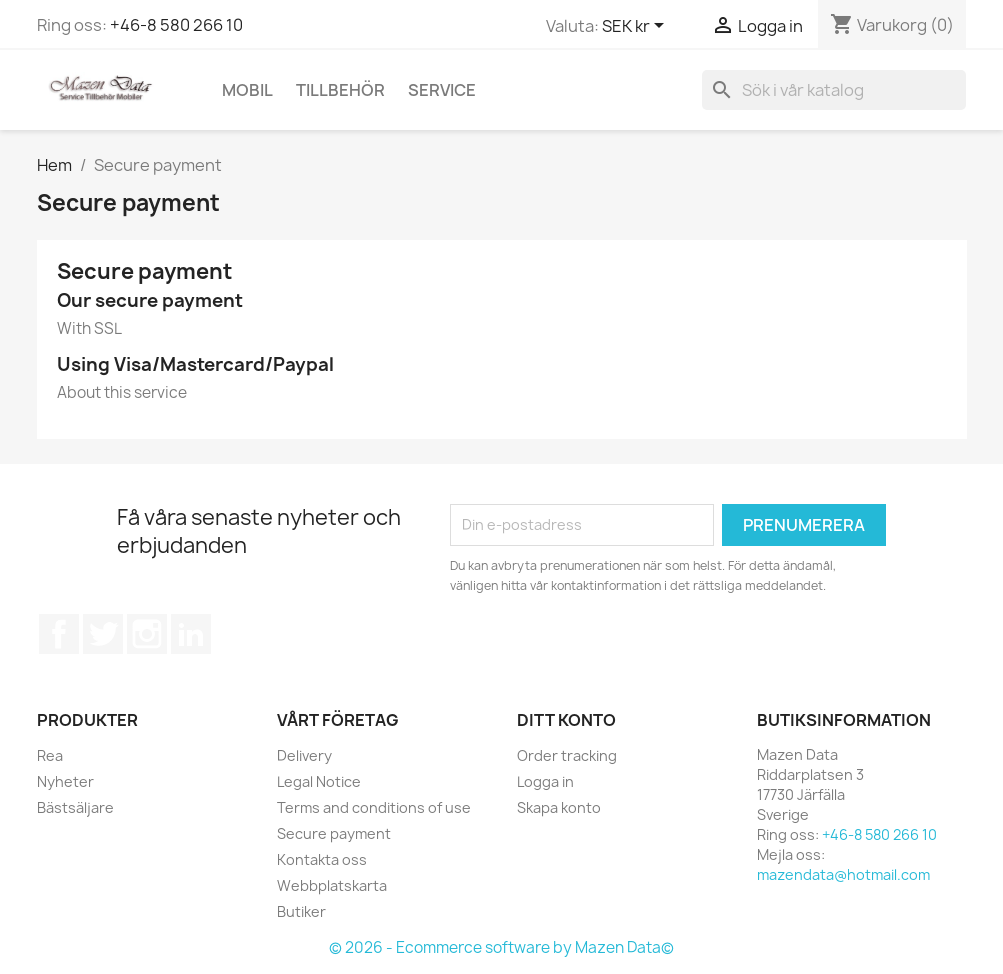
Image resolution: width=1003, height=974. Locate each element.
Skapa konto (559, 807)
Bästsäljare (75, 807)
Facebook (59, 634)
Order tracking (567, 755)
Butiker (301, 911)
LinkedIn (191, 634)
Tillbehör (340, 90)
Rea (50, 755)
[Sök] (834, 90)
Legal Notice (319, 781)
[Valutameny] (636, 27)
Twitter (103, 634)
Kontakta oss (322, 859)
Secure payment (334, 833)
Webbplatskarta (332, 885)
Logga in (545, 781)
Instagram (147, 634)
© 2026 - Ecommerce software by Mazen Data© (501, 947)
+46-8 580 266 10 (176, 25)
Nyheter (65, 781)
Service (442, 90)
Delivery (304, 755)
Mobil (247, 90)
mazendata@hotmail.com (843, 874)
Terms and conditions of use (374, 807)
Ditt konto (566, 720)
